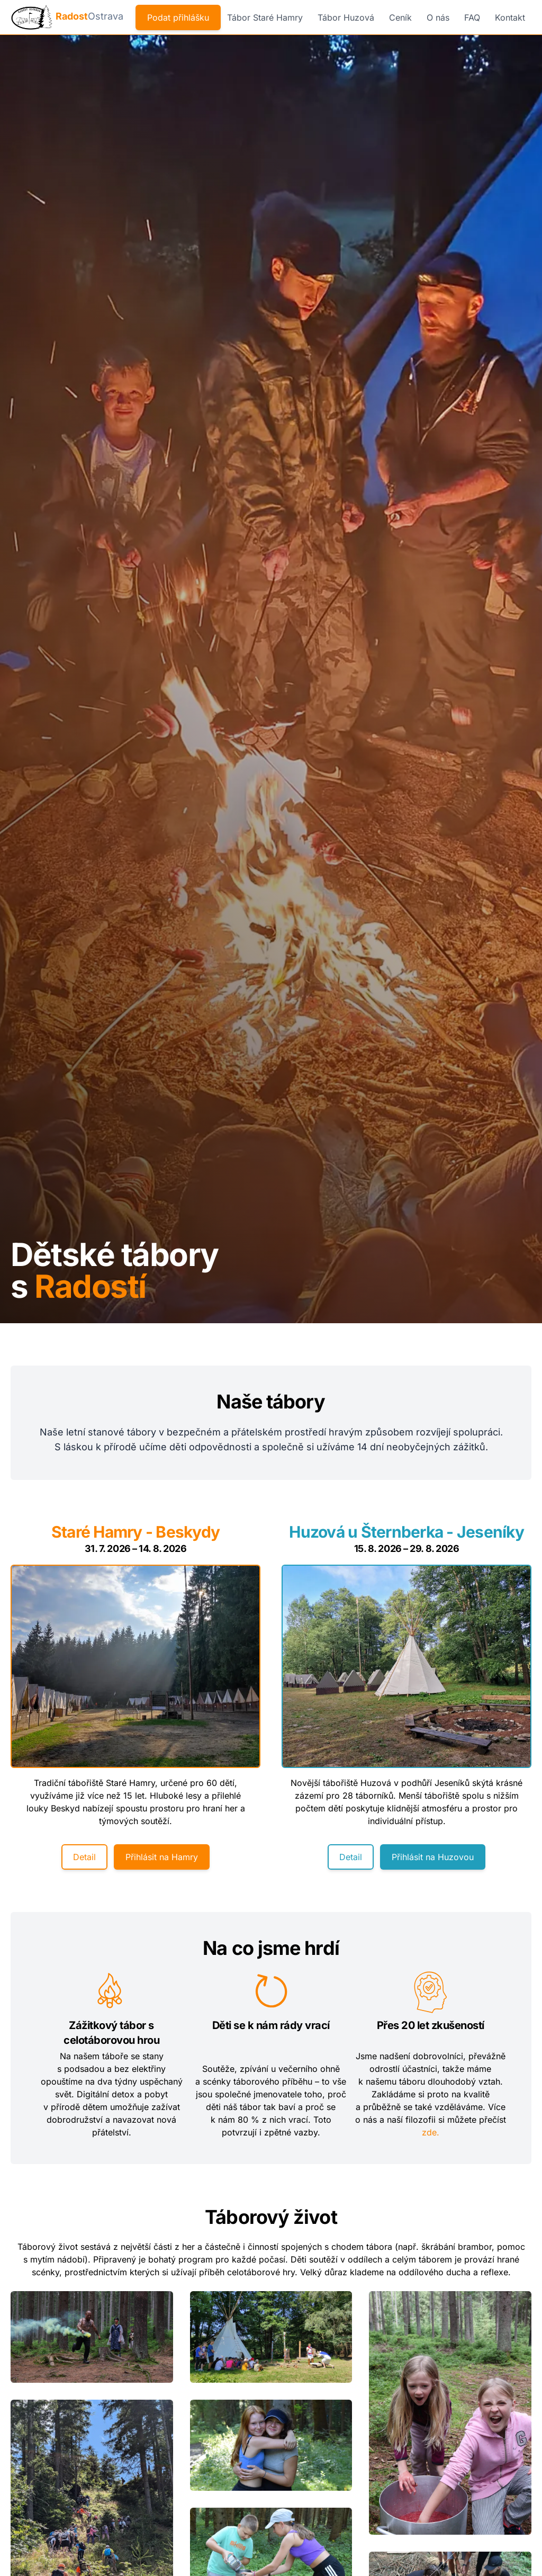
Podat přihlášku (178, 17)
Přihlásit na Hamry (161, 1859)
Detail (84, 1859)
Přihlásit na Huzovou (433, 1859)
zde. (430, 2134)
